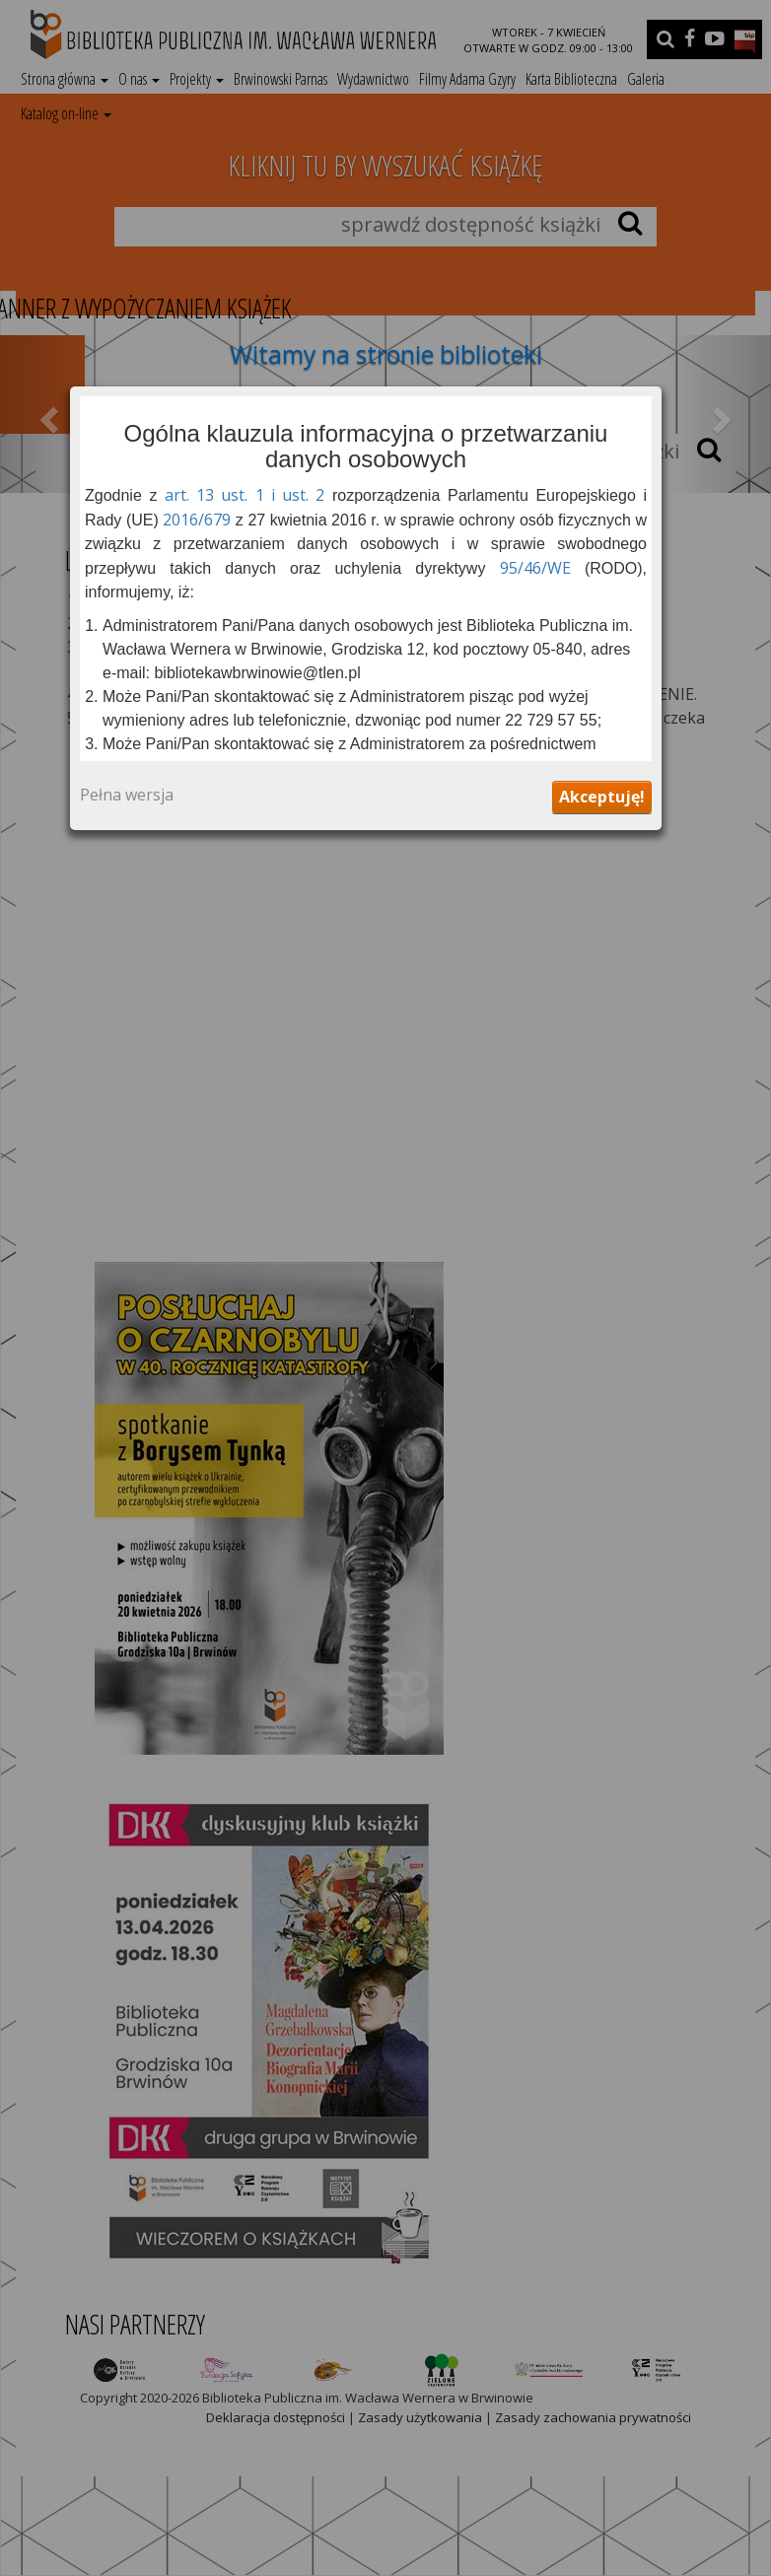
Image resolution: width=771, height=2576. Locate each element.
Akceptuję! (602, 796)
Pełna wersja (127, 795)
